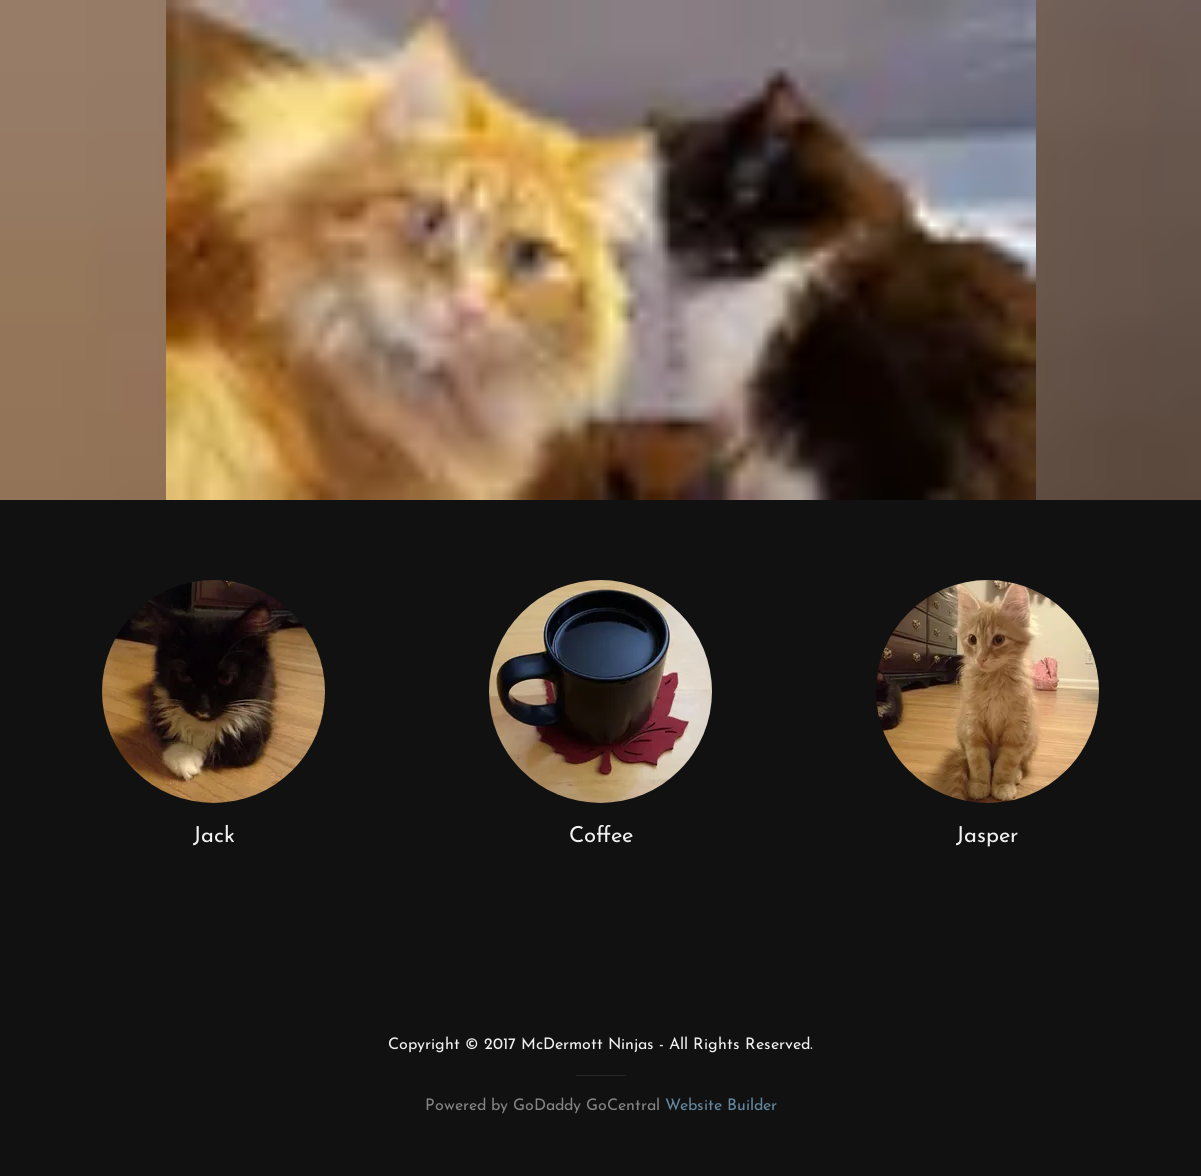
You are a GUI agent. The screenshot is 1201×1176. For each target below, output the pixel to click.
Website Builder (721, 1106)
